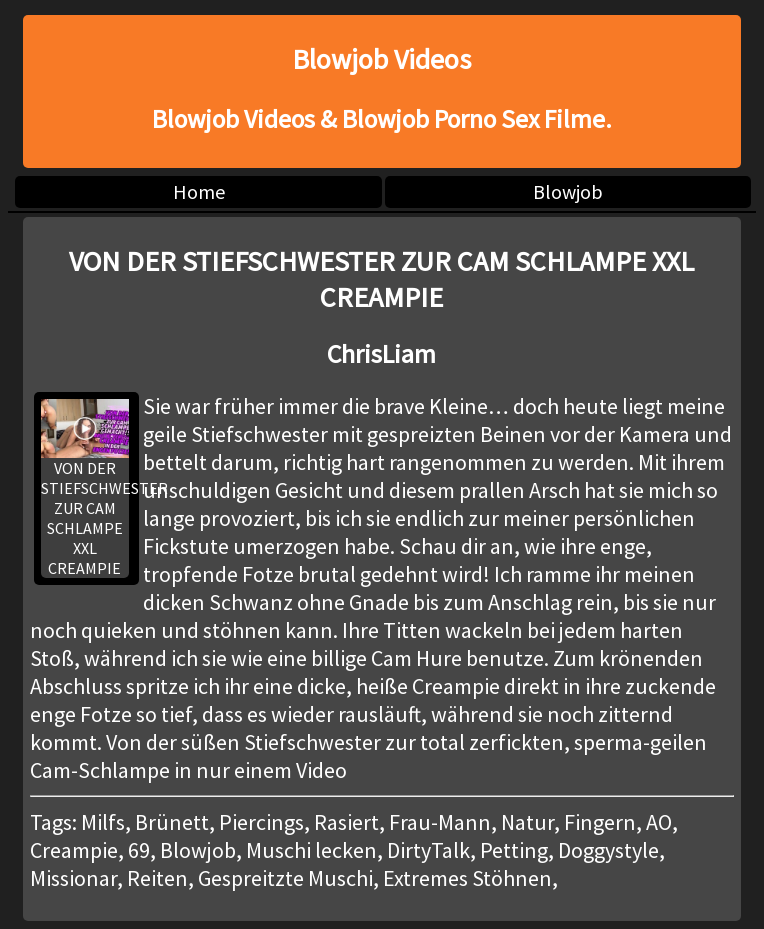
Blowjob (568, 191)
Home (199, 191)
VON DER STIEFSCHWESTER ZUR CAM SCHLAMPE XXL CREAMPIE (85, 488)
